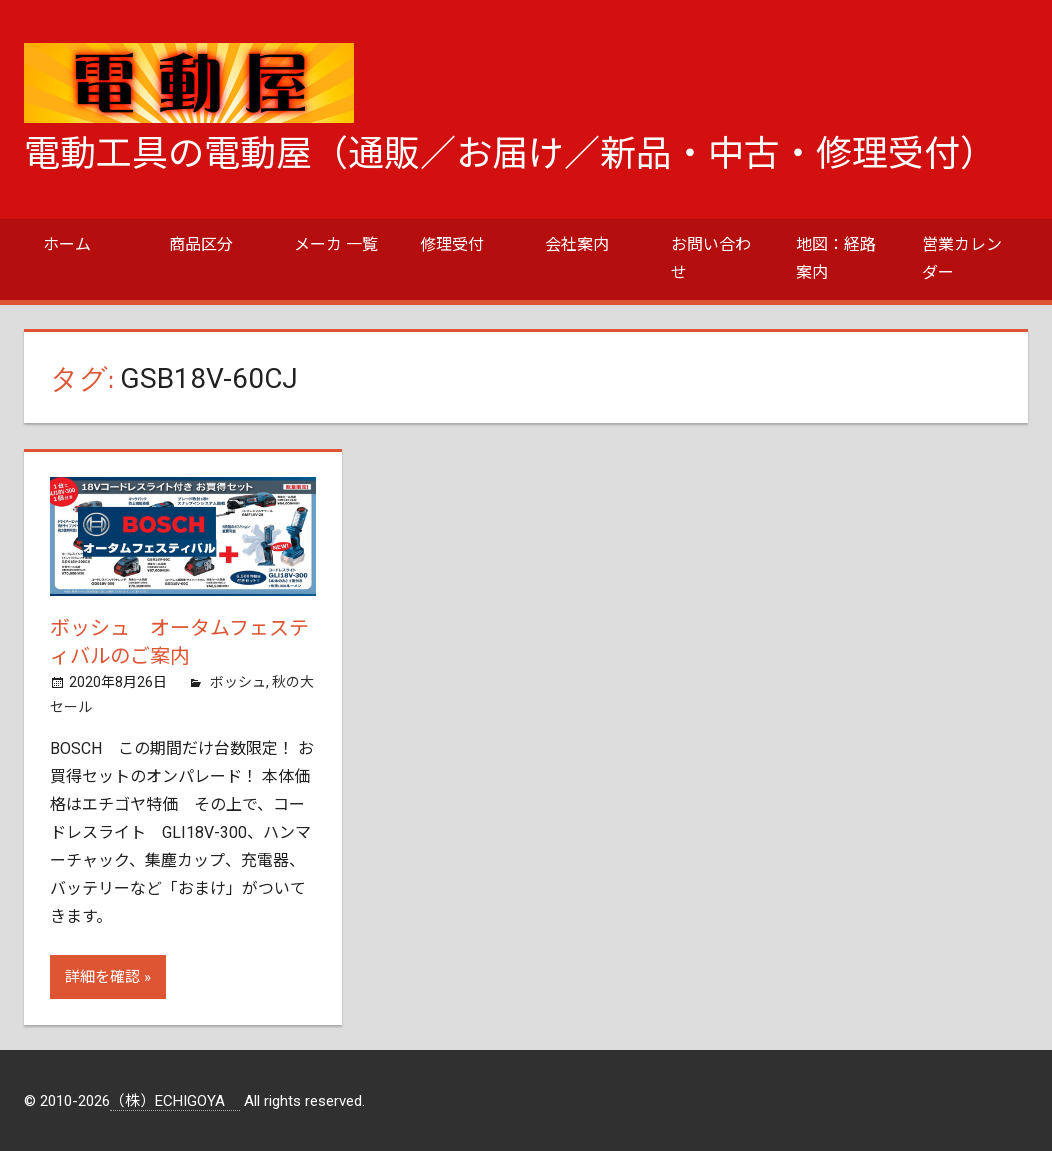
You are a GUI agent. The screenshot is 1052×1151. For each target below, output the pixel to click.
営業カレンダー (962, 258)
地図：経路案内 (836, 258)
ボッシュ (238, 682)
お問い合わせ (711, 258)
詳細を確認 (102, 977)
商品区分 (201, 244)
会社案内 (577, 244)
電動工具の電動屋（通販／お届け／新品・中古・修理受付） (510, 154)
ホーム (67, 244)
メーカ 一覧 (336, 244)
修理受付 (452, 244)
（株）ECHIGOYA (175, 1101)
